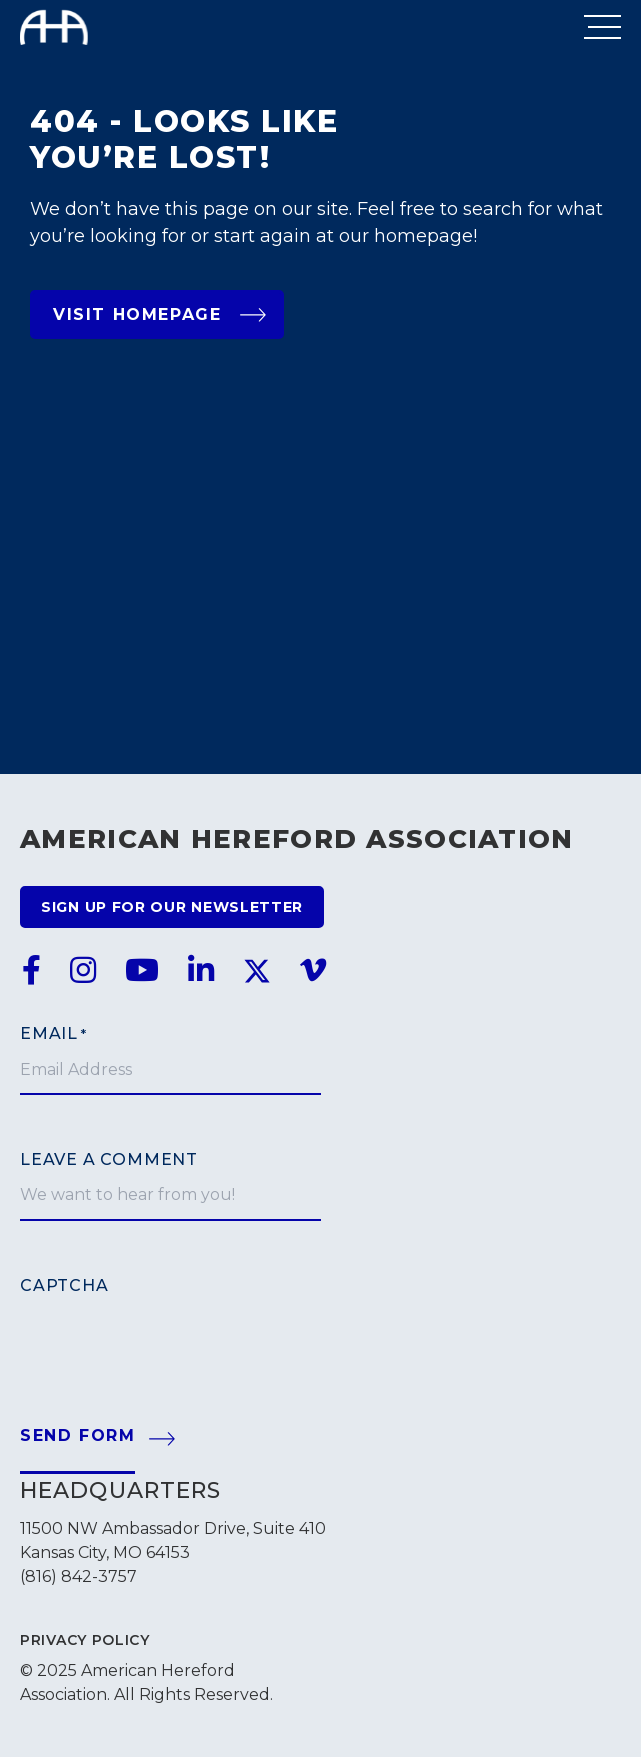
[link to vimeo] (313, 971)
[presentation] (172, 1335)
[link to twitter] (257, 971)
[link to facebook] (31, 971)
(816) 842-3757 (78, 1576)
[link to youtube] (142, 971)
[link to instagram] (83, 971)
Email (53, 1034)
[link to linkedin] (201, 971)
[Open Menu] (602, 27)
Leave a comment (109, 1159)
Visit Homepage (159, 314)
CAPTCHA (64, 1285)
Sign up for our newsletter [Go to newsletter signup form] (172, 907)
